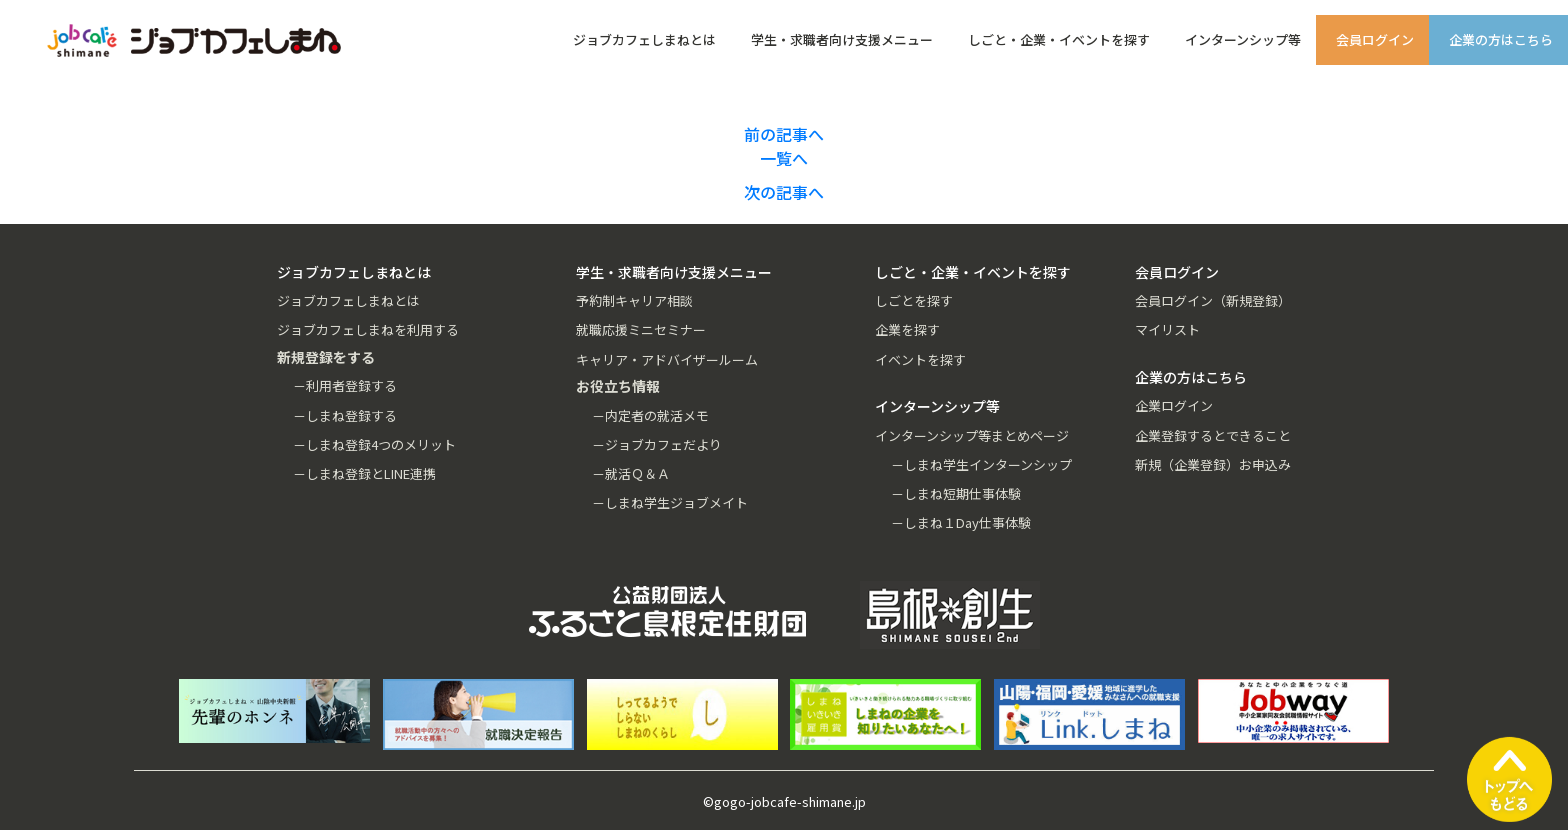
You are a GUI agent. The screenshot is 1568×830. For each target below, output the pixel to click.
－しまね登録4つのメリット (374, 444)
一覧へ (784, 158)
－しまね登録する (345, 415)
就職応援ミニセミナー (641, 329)
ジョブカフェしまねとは (644, 39)
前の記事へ (784, 134)
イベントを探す (920, 359)
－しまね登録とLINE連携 (364, 473)
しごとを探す (914, 300)
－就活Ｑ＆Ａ (631, 473)
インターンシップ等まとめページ (972, 435)
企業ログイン (1174, 405)
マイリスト (1167, 329)
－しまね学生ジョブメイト (670, 502)
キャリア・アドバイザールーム (667, 359)
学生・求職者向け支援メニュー (842, 39)
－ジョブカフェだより (657, 444)
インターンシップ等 (1243, 39)
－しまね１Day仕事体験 (961, 522)
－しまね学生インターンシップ (981, 464)
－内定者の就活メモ (650, 415)
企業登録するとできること (1213, 435)
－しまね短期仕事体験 (956, 493)
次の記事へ (784, 192)
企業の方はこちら (1501, 39)
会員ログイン (1375, 39)
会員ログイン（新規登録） (1213, 300)
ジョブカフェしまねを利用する (368, 329)
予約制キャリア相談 (634, 300)
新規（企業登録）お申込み (1213, 464)
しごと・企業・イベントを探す (1059, 39)
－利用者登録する (345, 385)
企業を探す (907, 329)
